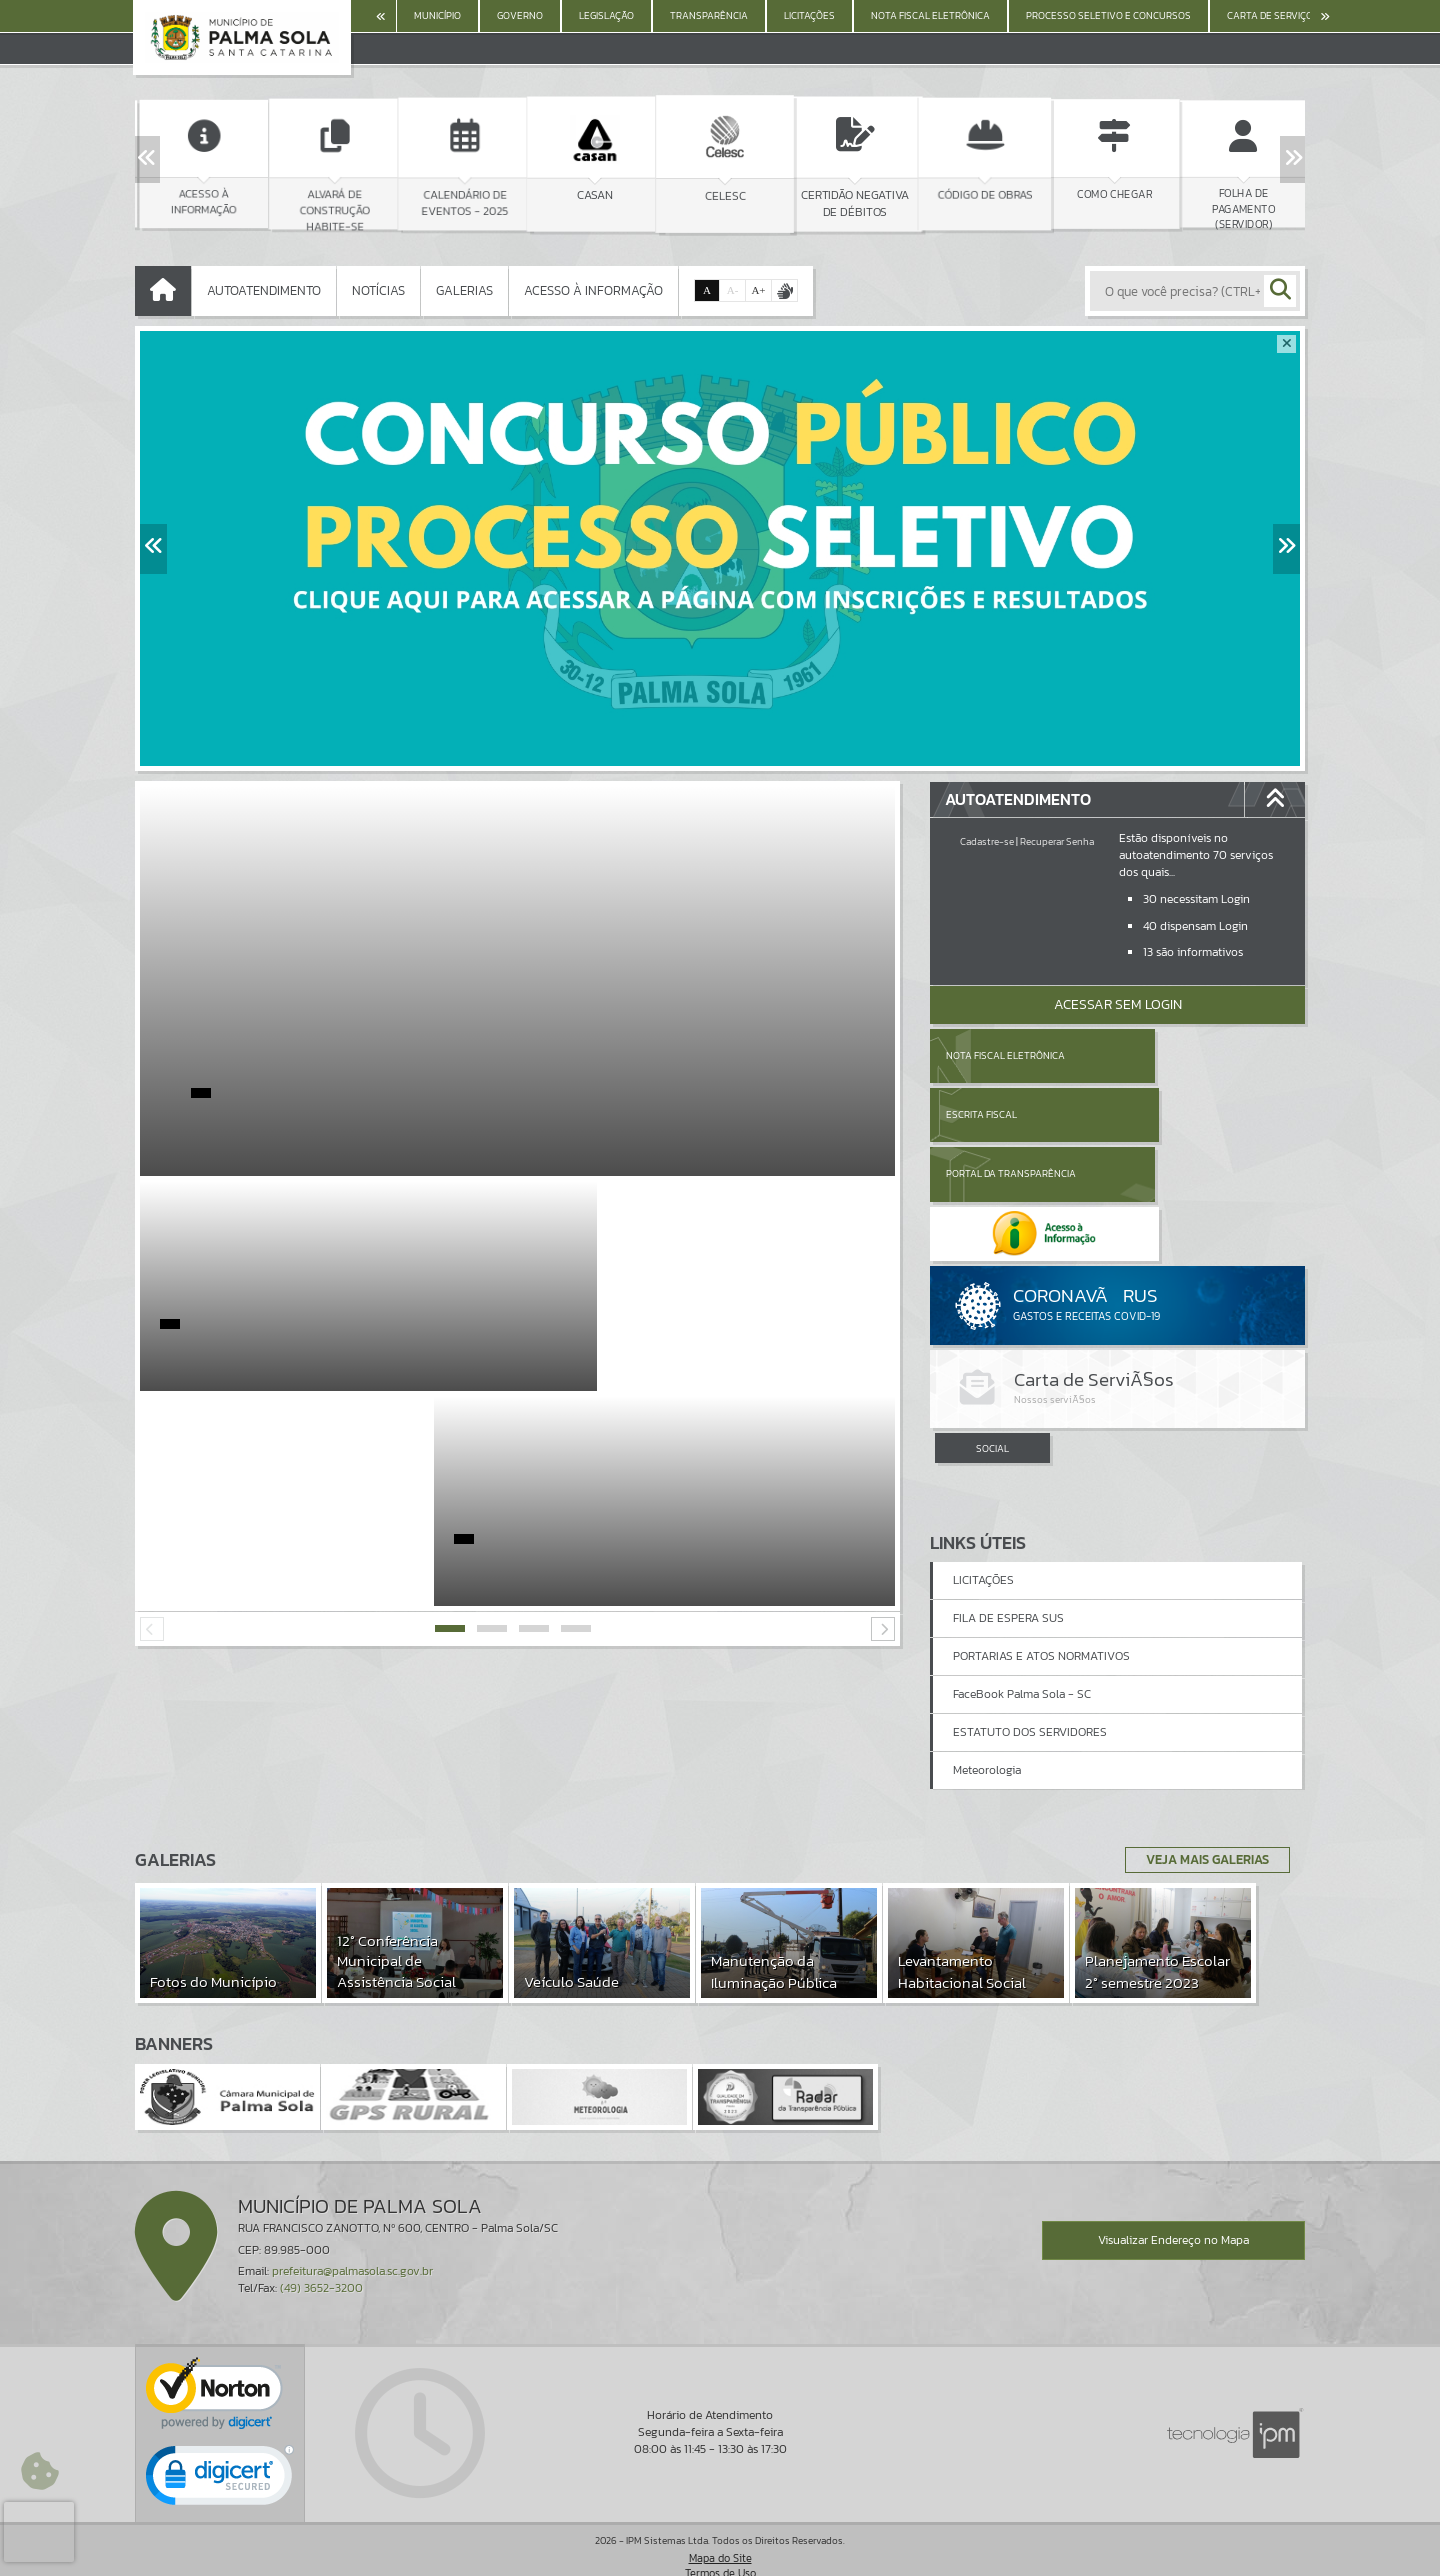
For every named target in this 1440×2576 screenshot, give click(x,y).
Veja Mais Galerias (1201, 1827)
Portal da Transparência (1011, 1114)
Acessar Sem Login (1118, 1004)
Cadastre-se (987, 841)
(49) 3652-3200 (321, 2255)
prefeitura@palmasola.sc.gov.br (352, 2238)
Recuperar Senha (1057, 841)
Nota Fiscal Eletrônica (1005, 1055)
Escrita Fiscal (1169, 1055)
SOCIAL (992, 1329)
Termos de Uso (720, 2540)
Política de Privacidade (720, 2556)
